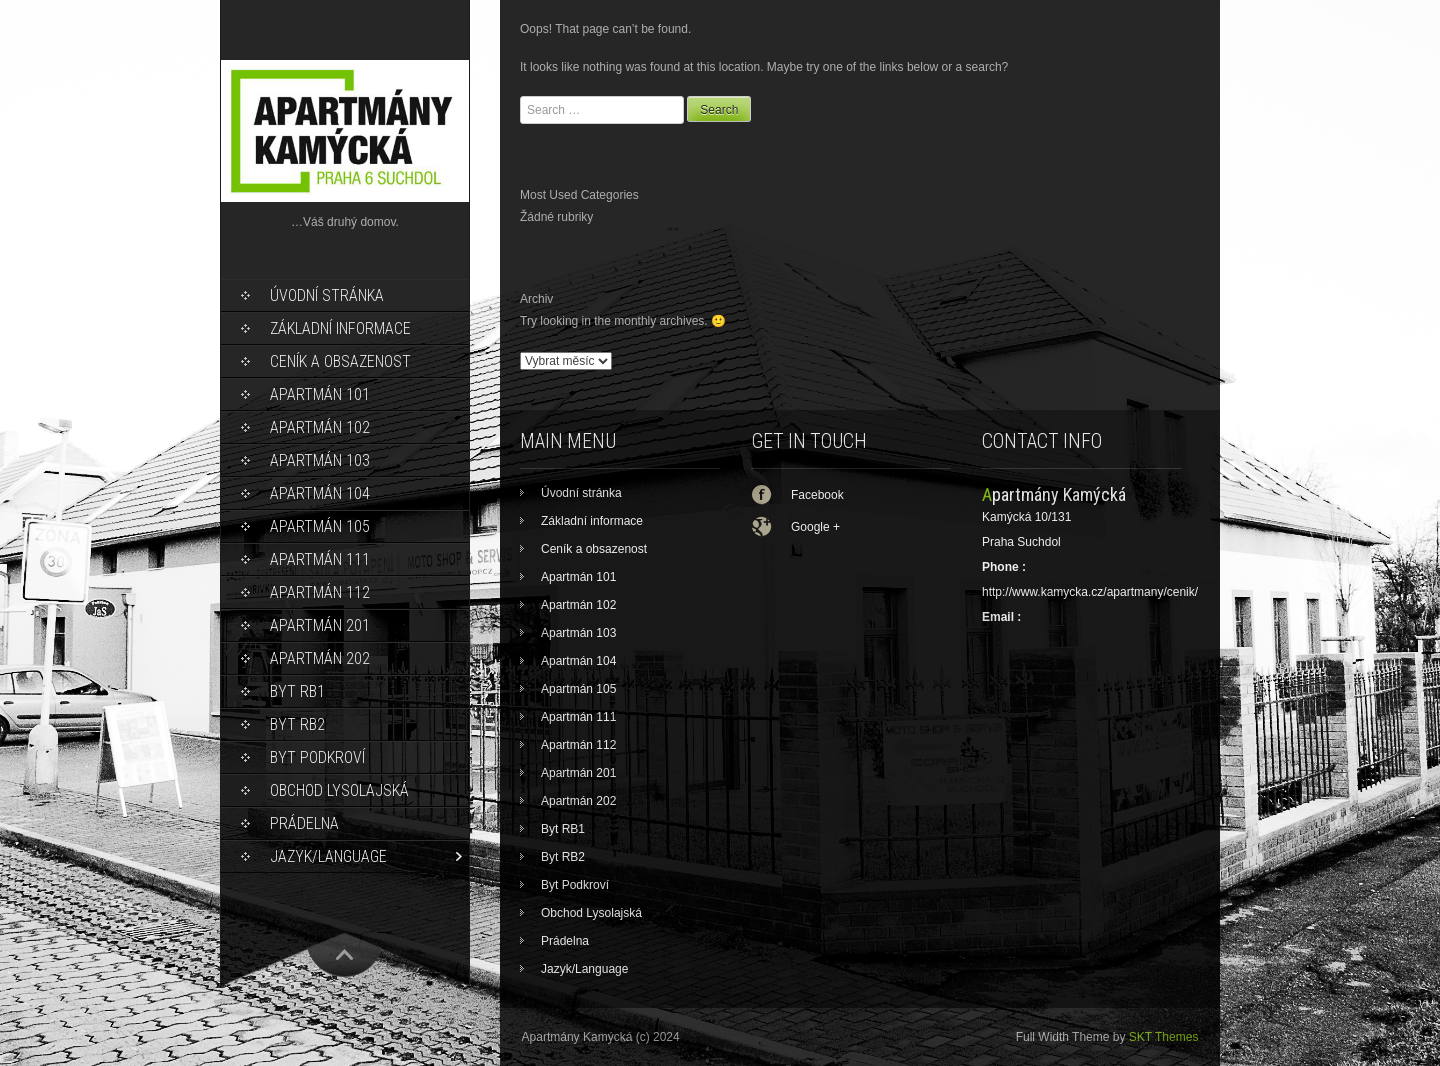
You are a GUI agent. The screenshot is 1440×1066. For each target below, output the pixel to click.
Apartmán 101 (320, 394)
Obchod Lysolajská (339, 790)
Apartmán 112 (320, 592)
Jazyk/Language (328, 856)
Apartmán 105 (320, 526)
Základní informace (340, 328)
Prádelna (304, 823)
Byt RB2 (297, 724)
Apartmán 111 (320, 559)
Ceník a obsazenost (340, 361)
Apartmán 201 (320, 625)
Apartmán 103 (320, 460)
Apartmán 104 (320, 493)
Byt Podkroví (317, 757)
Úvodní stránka (327, 295)
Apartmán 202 (320, 658)
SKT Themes (1164, 1037)
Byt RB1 (297, 691)
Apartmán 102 (320, 427)
